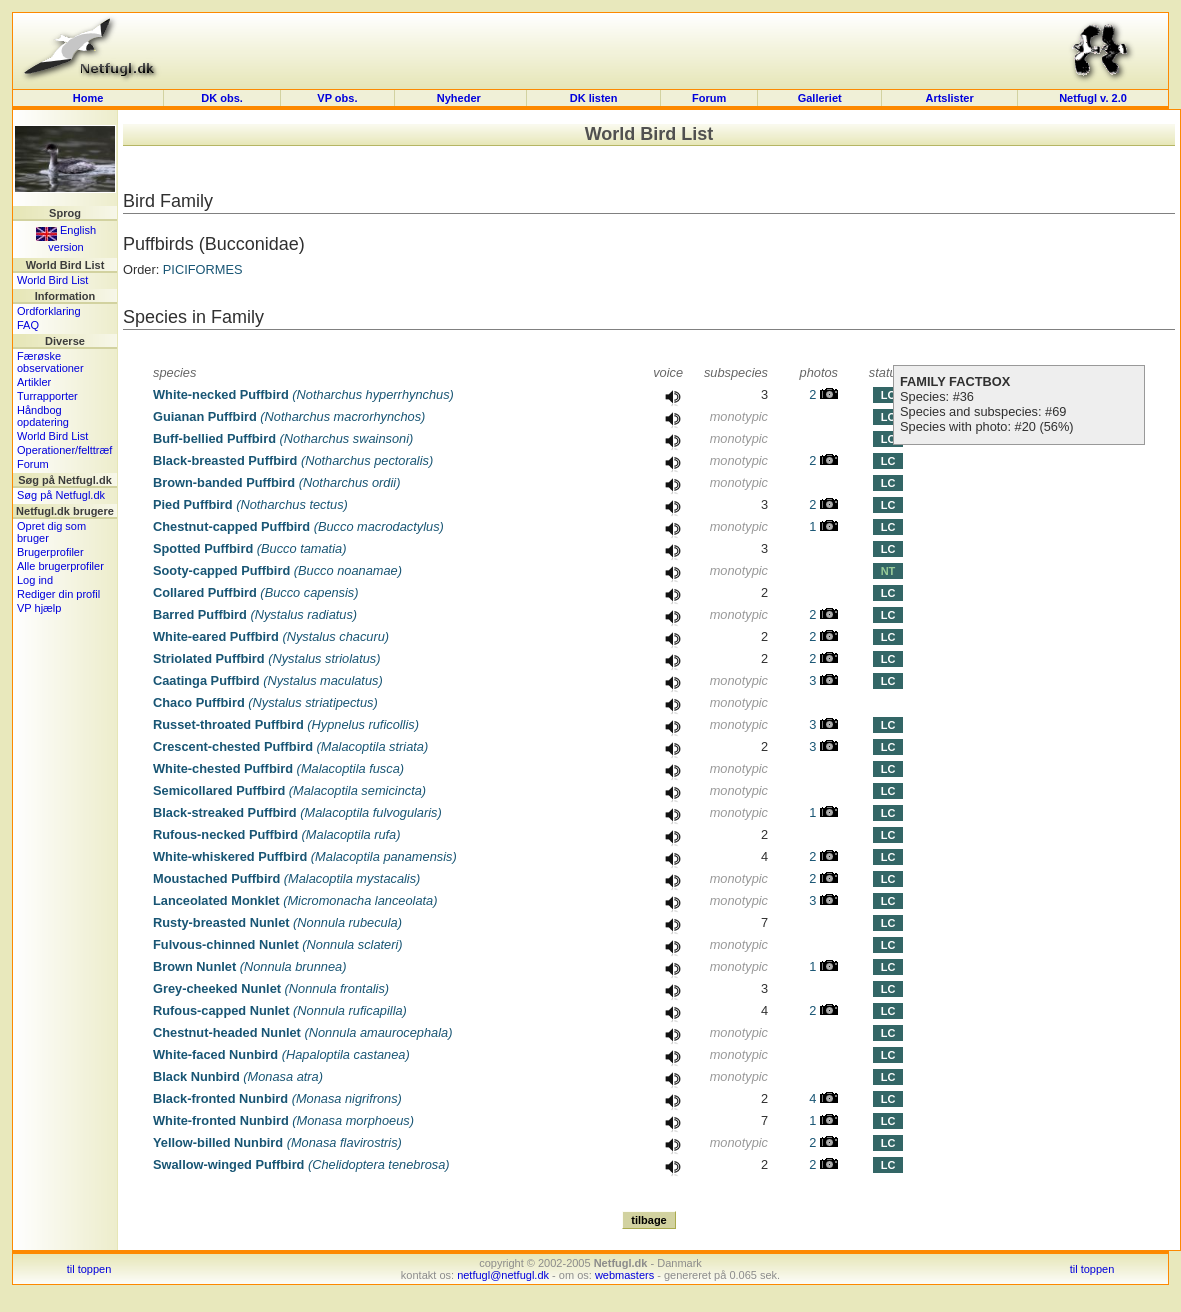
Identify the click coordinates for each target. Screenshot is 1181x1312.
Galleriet (820, 98)
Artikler (34, 382)
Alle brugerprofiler (60, 566)
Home (88, 98)
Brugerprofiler (50, 552)
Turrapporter (47, 396)
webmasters (624, 1275)
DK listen (594, 98)
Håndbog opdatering (43, 416)
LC (888, 395)
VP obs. (337, 98)
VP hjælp (39, 608)
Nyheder (460, 98)
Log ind (35, 580)
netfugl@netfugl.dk (503, 1275)
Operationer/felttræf (64, 450)
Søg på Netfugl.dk (61, 495)
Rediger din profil (58, 594)
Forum (709, 98)
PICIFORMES (203, 269)
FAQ (28, 325)
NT (888, 571)
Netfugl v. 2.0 (1093, 98)
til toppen (89, 1269)
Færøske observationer (50, 362)
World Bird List (52, 280)
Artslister (949, 98)
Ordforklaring (49, 311)
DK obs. (222, 98)
